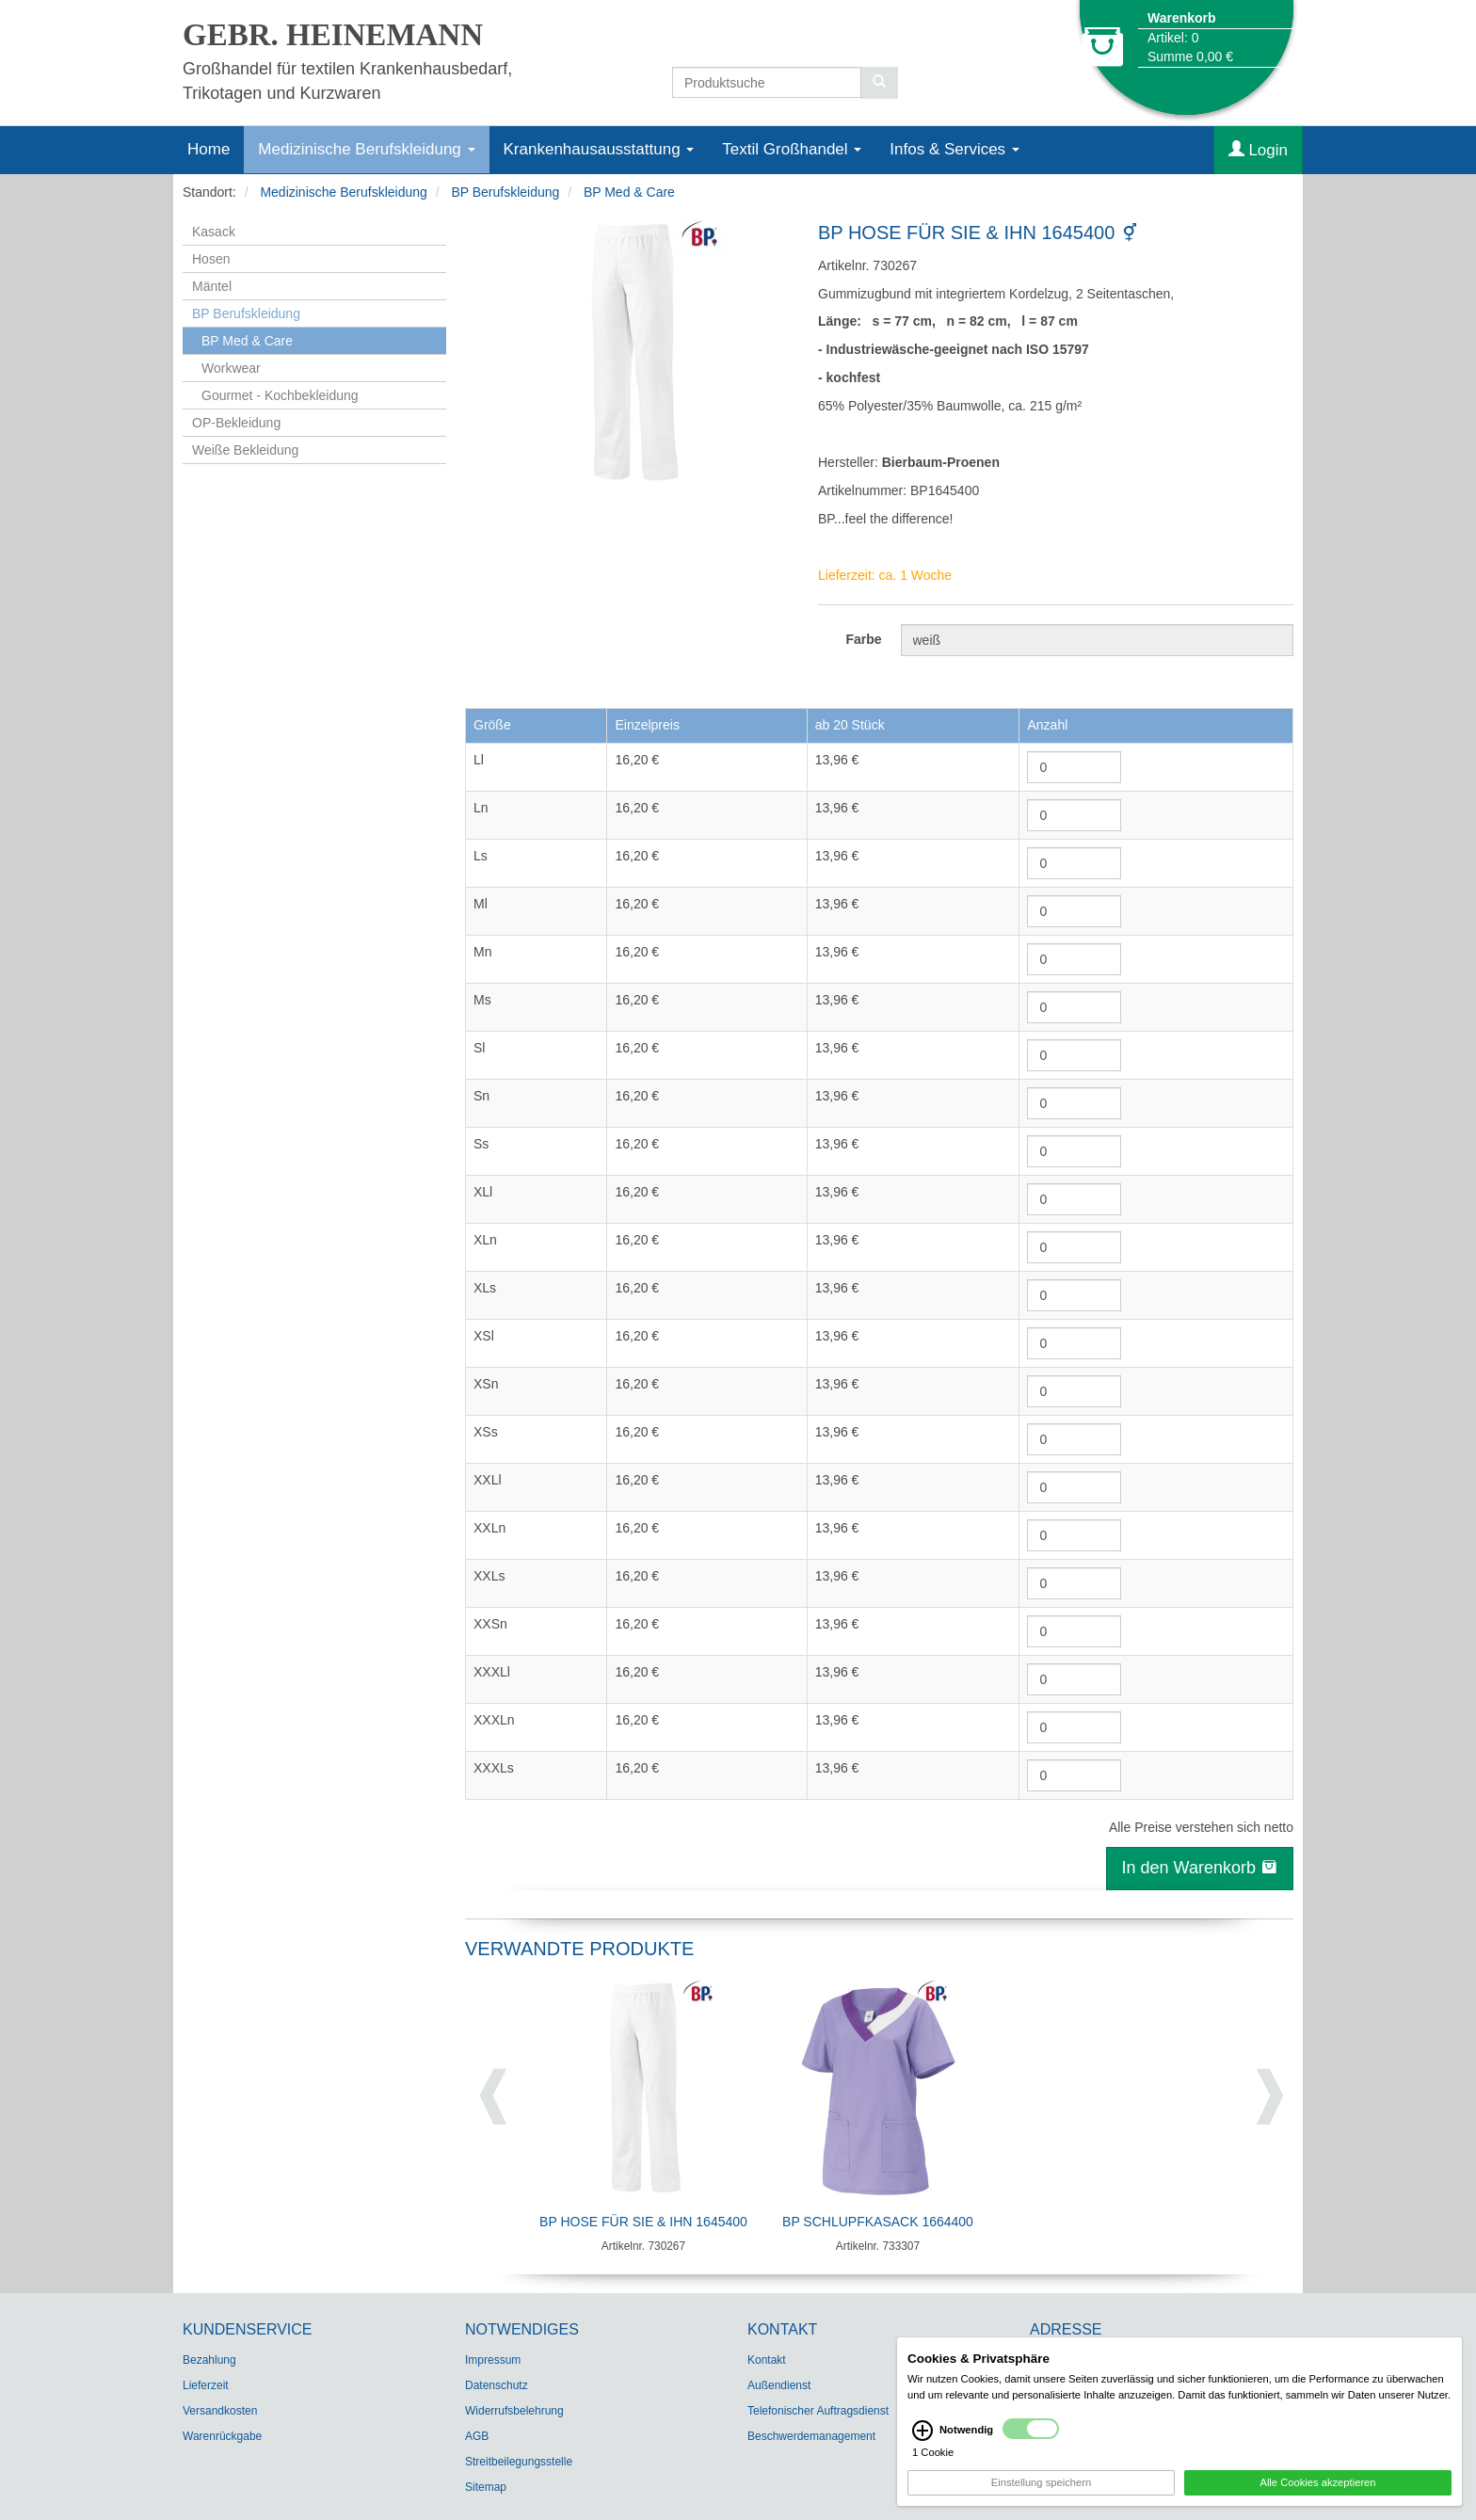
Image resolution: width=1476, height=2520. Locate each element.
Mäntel (212, 286)
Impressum (493, 2360)
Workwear (231, 368)
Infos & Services (954, 149)
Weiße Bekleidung (245, 449)
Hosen (211, 258)
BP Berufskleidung (505, 192)
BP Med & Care (629, 192)
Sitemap (485, 2487)
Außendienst (778, 2385)
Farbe (863, 639)
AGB (477, 2436)
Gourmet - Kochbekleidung (280, 395)
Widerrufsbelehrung (514, 2410)
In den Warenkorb (1199, 1867)
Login (1258, 150)
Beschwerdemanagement (811, 2436)
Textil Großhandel (791, 149)
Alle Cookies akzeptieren (1317, 2488)
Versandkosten (220, 2410)
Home (208, 149)
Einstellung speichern (1041, 2488)
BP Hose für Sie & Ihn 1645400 (643, 2221)
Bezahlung (209, 2360)
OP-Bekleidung (236, 422)
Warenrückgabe (222, 2436)
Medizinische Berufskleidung (366, 149)
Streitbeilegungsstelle (518, 2461)
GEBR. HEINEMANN (333, 35)
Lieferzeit (206, 2385)
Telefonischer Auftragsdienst (818, 2410)
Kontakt (766, 2360)
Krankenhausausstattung (599, 149)
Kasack (213, 231)
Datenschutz (496, 2385)
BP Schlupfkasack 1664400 (877, 2221)
